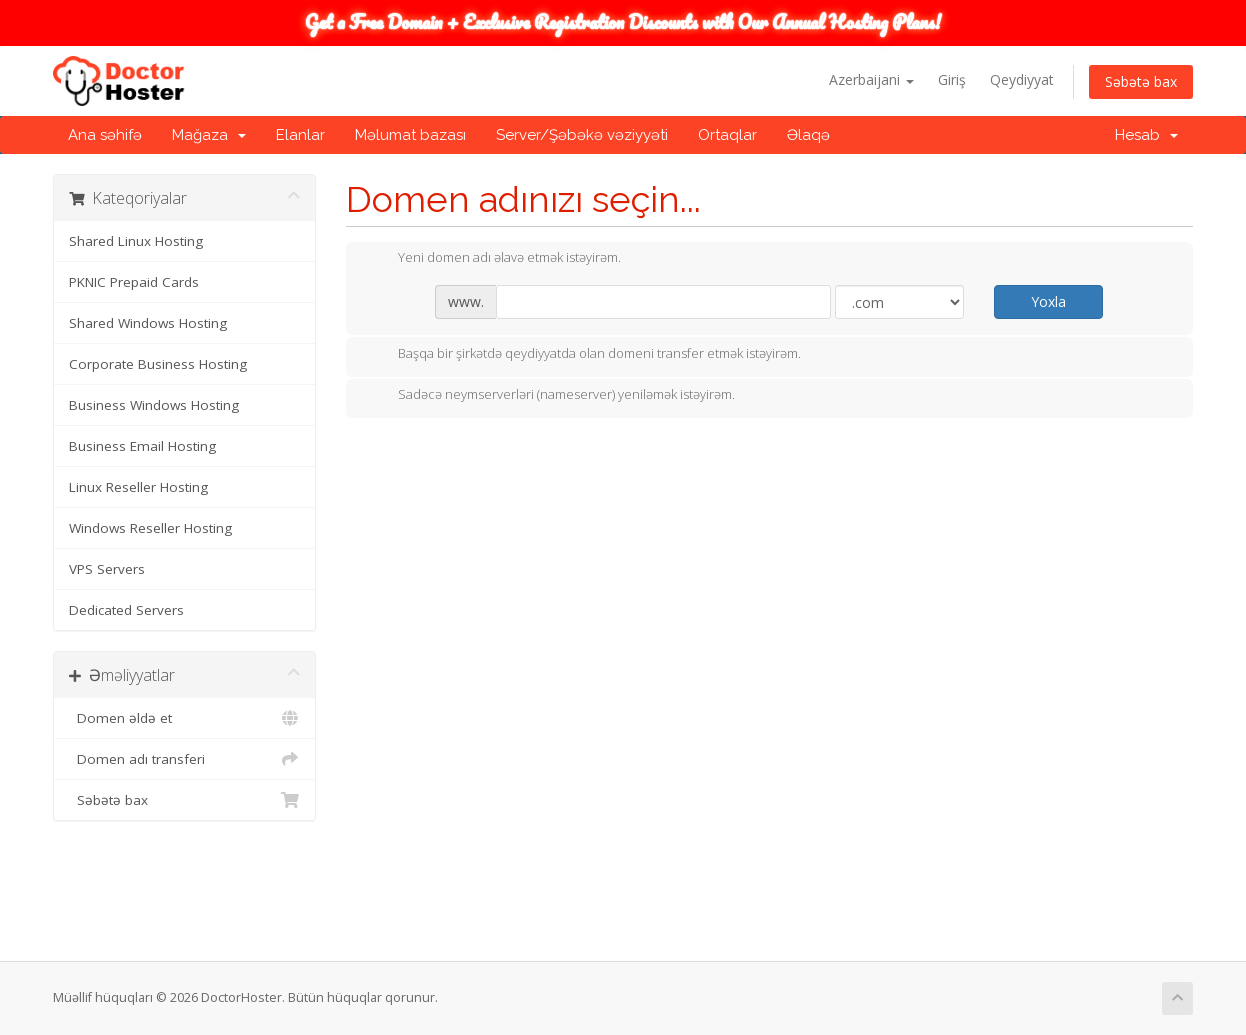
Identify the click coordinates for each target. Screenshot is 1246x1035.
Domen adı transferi (184, 759)
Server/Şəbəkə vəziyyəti (582, 135)
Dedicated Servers (126, 610)
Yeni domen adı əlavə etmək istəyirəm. (493, 259)
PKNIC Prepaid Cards (134, 282)
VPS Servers (107, 569)
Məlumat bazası (410, 135)
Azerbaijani (871, 79)
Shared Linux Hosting (136, 241)
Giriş (952, 79)
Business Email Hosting (142, 446)
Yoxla (1048, 301)
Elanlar (300, 135)
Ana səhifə (105, 135)
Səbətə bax (1141, 81)
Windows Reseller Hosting (150, 528)
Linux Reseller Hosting (138, 487)
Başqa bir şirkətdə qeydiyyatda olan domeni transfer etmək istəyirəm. (583, 355)
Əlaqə (808, 135)
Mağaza (209, 135)
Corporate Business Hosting (158, 364)
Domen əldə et (184, 718)
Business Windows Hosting (154, 405)
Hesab (1146, 135)
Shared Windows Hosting (148, 323)
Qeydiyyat (1022, 79)
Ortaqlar (727, 135)
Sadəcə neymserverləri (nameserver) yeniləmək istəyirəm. (550, 396)
